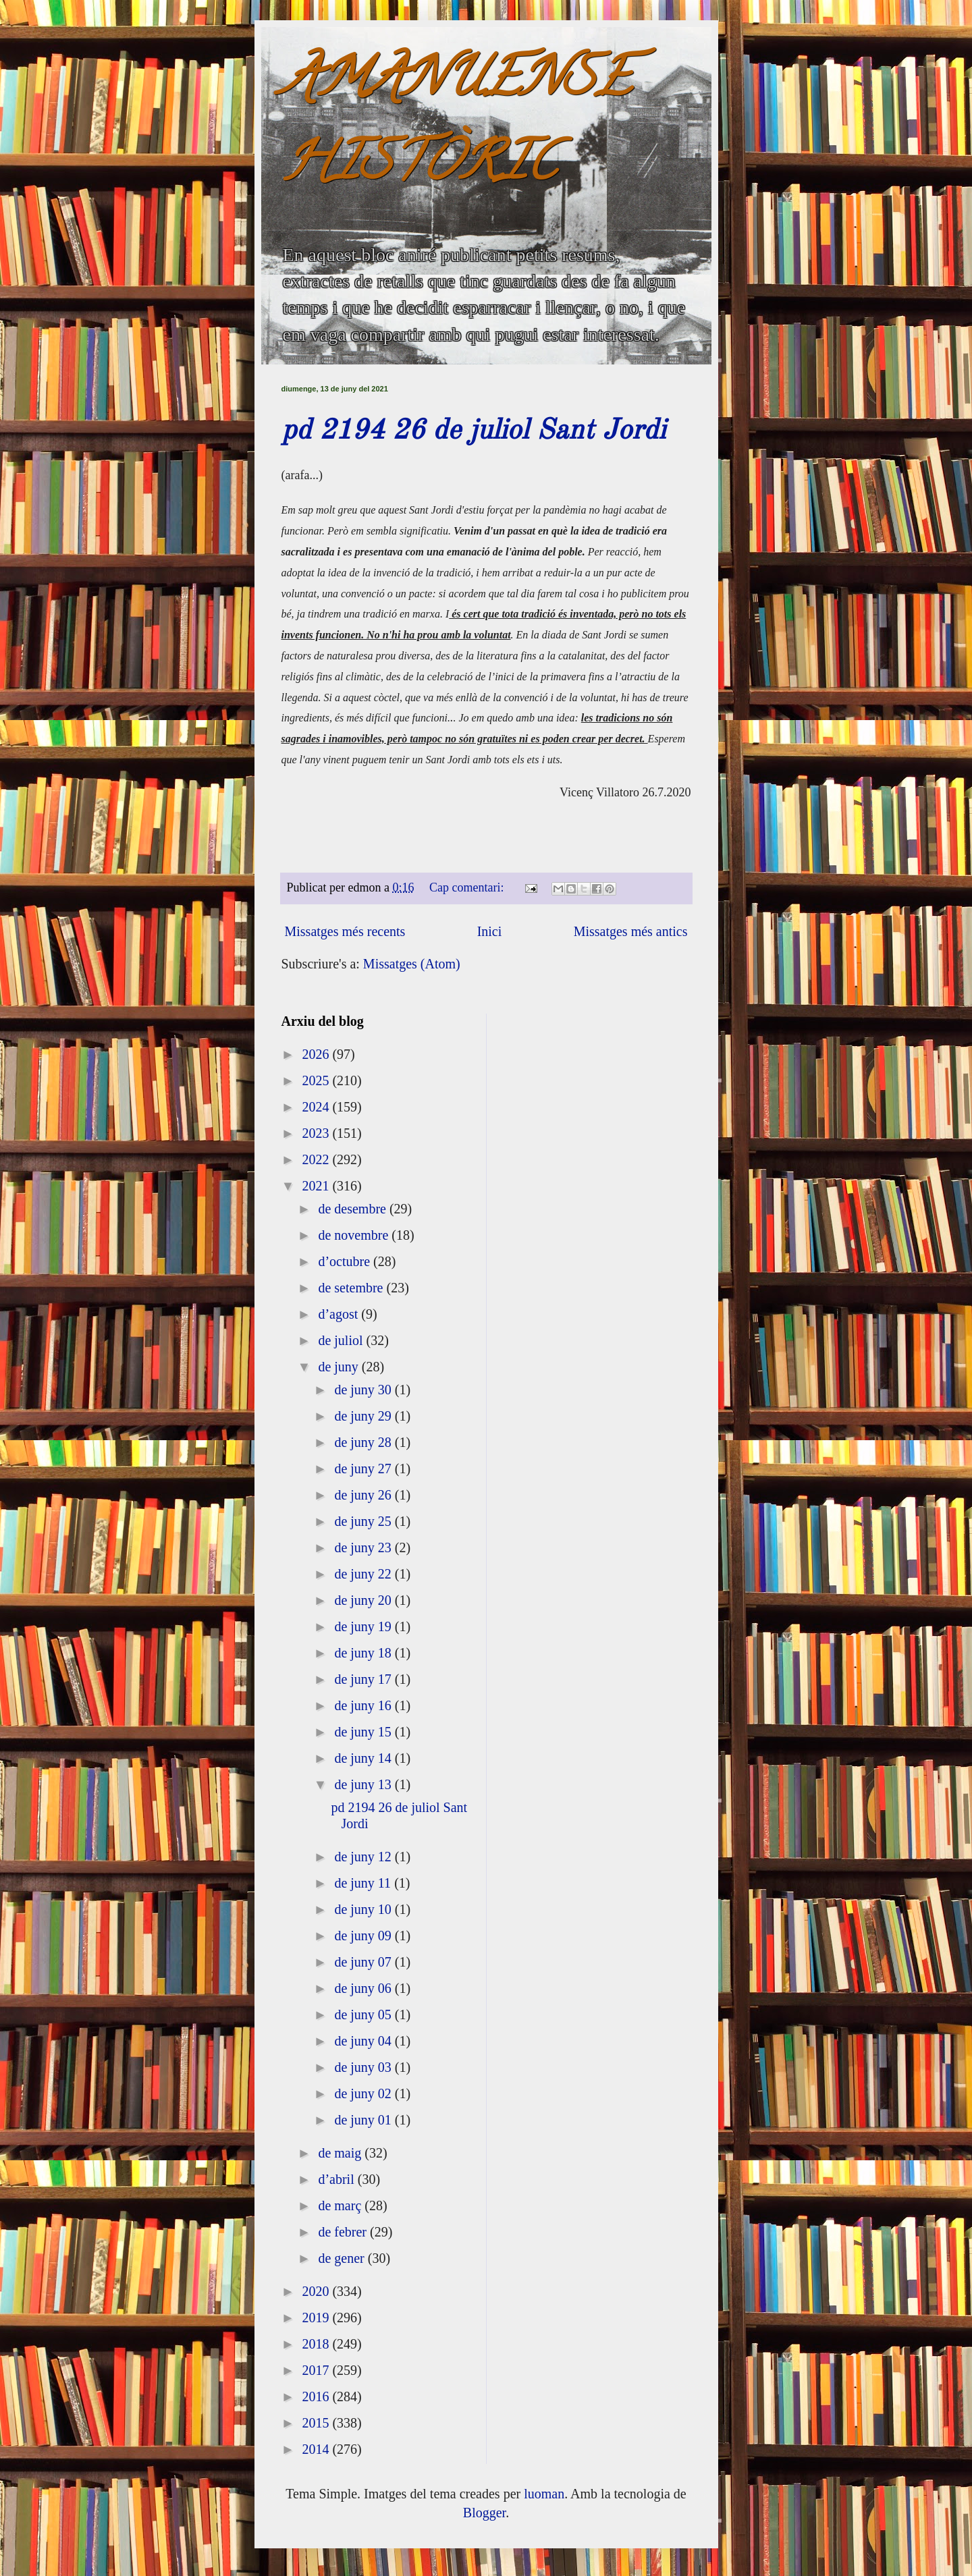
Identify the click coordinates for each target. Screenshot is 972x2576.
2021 (317, 1185)
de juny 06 (364, 1988)
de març (341, 2205)
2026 (317, 1054)
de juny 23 (364, 1547)
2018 (317, 2343)
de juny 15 (364, 1731)
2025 (317, 1080)
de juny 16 (364, 1705)
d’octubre (345, 1261)
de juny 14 (364, 1758)
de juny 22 (364, 1573)
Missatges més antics (631, 931)
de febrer (344, 2231)
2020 (317, 2291)
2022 (317, 1159)
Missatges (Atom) (411, 963)
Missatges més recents (345, 931)
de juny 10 (364, 1909)
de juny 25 (364, 1521)
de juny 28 (364, 1442)
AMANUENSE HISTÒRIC (456, 126)
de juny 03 (364, 2067)
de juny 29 (364, 1415)
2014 (317, 2449)
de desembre (353, 1208)
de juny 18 (364, 1652)
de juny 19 (364, 1626)
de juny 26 (364, 1494)
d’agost (339, 1314)
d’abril (337, 2179)
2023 (317, 1133)
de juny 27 (364, 1468)
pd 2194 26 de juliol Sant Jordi (473, 431)
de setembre (352, 1287)
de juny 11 (364, 1882)
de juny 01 (364, 2119)
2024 (317, 1106)
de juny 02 (364, 2093)
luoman (544, 2493)
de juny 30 (364, 1389)
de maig (341, 2152)
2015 (317, 2422)
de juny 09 (364, 1935)
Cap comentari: (468, 887)
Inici (489, 931)
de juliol (342, 1340)
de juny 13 (364, 1784)
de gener (342, 2258)
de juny (339, 1366)
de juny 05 (364, 2014)
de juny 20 (364, 1600)
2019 (317, 2317)
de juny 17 (364, 1679)
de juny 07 (364, 1961)
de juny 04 (364, 2040)
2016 (317, 2396)
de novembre (355, 1235)
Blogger (484, 2512)
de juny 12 (364, 1856)
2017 (317, 2370)
